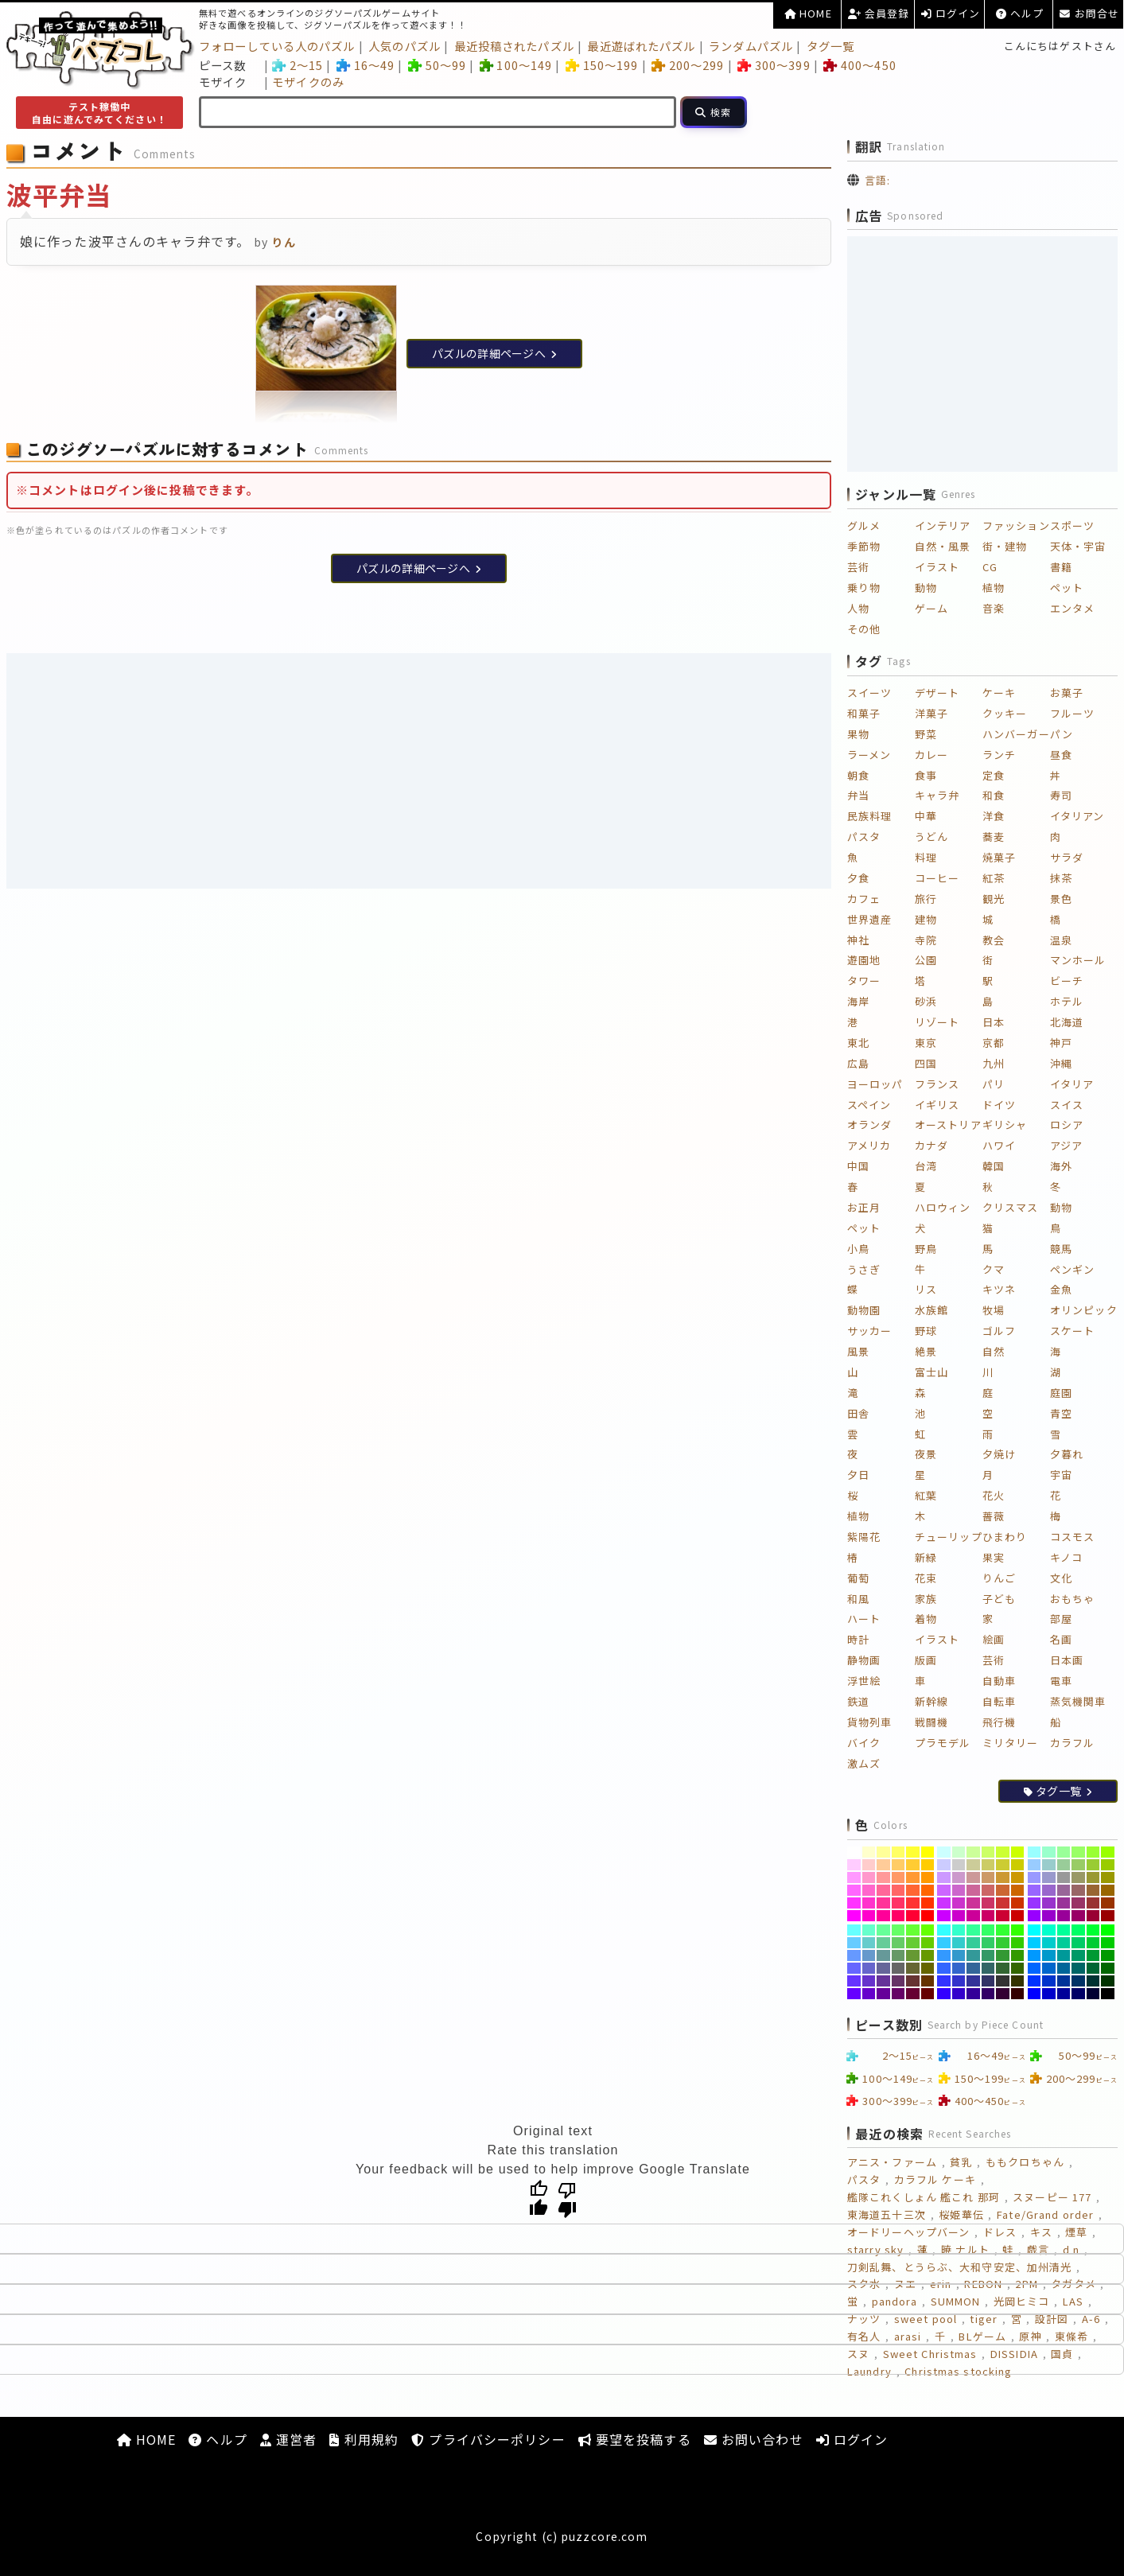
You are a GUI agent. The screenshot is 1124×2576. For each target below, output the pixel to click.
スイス (1066, 1104)
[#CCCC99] (973, 1864)
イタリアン (1077, 815)
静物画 (864, 1659)
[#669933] (913, 1955)
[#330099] (973, 1993)
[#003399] (1064, 1980)
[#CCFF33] (1002, 1852)
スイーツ (869, 692)
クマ (993, 1269)
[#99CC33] (1093, 1864)
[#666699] (883, 1968)
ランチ (999, 754)
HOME (808, 13)
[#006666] (1078, 1968)
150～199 (602, 64)
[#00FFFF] (1034, 1930)
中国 (858, 1165)
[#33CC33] (1002, 1942)
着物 (926, 1618)
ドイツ (999, 1104)
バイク (864, 1742)
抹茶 (1061, 877)
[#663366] (898, 1980)
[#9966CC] (1049, 1890)
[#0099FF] (1034, 1955)
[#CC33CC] (959, 1903)
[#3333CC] (959, 1980)
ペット (1066, 587)
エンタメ (1072, 608)
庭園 (1061, 1392)
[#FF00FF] (854, 1915)
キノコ (1066, 1557)
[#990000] (1107, 1915)
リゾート (937, 1021)
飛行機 (999, 1722)
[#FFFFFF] (854, 1852)
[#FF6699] (883, 1890)
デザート (937, 692)
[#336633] (1002, 1968)
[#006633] (1093, 1968)
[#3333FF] (944, 1980)
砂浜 (926, 1001)
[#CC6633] (1002, 1890)
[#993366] (1078, 1903)
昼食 (1061, 754)
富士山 (931, 1371)
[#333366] (988, 1980)
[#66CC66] (898, 1942)
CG (990, 566)
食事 (926, 775)
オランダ (869, 1124)
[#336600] (1018, 1968)
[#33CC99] (973, 1942)
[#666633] (913, 1968)
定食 (993, 775)
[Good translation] (538, 2199)
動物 (926, 587)
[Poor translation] (567, 2199)
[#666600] (928, 1968)
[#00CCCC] (1049, 1942)
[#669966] (898, 1955)
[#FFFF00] (928, 1852)
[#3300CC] (959, 1993)
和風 (858, 1598)
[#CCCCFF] (944, 1864)
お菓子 (1066, 692)
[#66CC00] (928, 1942)
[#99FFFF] (1034, 1852)
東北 (858, 1042)
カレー (931, 754)
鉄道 (858, 1701)
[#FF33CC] (869, 1903)
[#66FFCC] (869, 1930)
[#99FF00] (1107, 1852)
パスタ (864, 836)
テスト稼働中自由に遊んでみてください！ (99, 112)
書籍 (1061, 566)
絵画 (993, 1639)
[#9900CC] (1049, 1915)
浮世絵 (864, 1680)
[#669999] (883, 1955)
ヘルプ (1020, 13)
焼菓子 (999, 857)
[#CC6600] (1018, 1890)
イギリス (937, 1104)
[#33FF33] (1002, 1930)
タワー (864, 980)
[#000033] (1093, 1993)
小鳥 (858, 1248)
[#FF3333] (913, 1903)
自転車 (999, 1701)
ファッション (1016, 525)
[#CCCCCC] (959, 1864)
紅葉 (926, 1495)
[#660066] (898, 1993)
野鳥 (926, 1248)
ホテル (1066, 1001)
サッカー (869, 1330)
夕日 (858, 1474)
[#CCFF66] (988, 1852)
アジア (1066, 1145)
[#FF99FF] (854, 1877)
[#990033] (1093, 1915)
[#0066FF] (1034, 1968)
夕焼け (999, 1453)
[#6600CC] (869, 1993)
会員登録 (879, 13)
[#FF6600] (928, 1890)
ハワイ (999, 1145)
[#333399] (973, 1980)
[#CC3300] (1018, 1903)
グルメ (864, 525)
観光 (993, 898)
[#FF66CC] (869, 1890)
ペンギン (1072, 1269)
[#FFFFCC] (869, 1852)
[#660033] (913, 1993)
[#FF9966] (898, 1877)
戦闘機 (931, 1722)
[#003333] (1093, 1980)
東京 (926, 1042)
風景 (858, 1351)
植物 (993, 587)
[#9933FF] (1034, 1903)
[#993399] (1064, 1903)
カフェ (864, 898)
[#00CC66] (1078, 1942)
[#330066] (988, 1993)
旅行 (926, 898)
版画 (926, 1659)
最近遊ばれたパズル (641, 45)
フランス (937, 1083)
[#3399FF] (944, 1955)
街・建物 (1004, 546)
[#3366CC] (959, 1968)
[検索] (713, 112)
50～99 (437, 64)
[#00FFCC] (1049, 1930)
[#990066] (1078, 1915)
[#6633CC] (869, 1980)
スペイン (869, 1104)
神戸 (1061, 1042)
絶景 (926, 1351)
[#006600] (1107, 1968)
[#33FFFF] (944, 1930)
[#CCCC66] (988, 1864)
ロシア (1066, 1124)
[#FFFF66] (898, 1852)
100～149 (516, 64)
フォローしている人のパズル (277, 45)
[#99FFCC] (1049, 1852)
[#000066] (1078, 1993)
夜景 (926, 1453)
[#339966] (988, 1955)
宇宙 (1061, 1474)
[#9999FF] (1034, 1877)
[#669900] (928, 1955)
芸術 (858, 566)
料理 (926, 857)
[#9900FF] (1034, 1915)
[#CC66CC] (959, 1890)
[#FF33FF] (854, 1903)
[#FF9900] (928, 1877)
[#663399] (883, 1980)
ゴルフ (999, 1330)
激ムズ (864, 1763)
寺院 (926, 940)
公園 (926, 959)
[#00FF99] (1064, 1930)
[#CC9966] (988, 1877)
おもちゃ (1072, 1598)
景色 (1061, 898)
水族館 (931, 1309)
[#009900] (1107, 1955)
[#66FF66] (898, 1930)
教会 (993, 940)
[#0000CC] (1049, 1993)
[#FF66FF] (854, 1890)
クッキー (1004, 713)
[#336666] (988, 1968)
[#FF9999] (883, 1877)
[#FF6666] (898, 1890)
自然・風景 (943, 546)
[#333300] (1018, 1980)
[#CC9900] (1018, 1877)
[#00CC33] (1093, 1942)
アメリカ (869, 1145)
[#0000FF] (1034, 1993)
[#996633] (1093, 1890)
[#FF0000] (928, 1915)
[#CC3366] (988, 1903)
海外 (1061, 1165)
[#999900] (1107, 1877)
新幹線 (931, 1701)
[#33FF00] (1018, 1930)
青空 (1061, 1413)
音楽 (993, 608)
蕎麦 (993, 836)
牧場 (993, 1309)
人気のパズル (404, 45)
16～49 (365, 64)
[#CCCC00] (1018, 1864)
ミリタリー (1010, 1742)
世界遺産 (869, 919)
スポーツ (1072, 525)
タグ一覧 (830, 45)
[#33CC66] (988, 1942)
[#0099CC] (1049, 1955)
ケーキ (999, 692)
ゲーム (931, 608)
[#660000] (928, 1993)
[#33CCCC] (959, 1942)
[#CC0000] (1018, 1915)
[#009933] (1093, 1955)
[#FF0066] (898, 1915)
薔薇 (993, 1515)
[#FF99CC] (869, 1877)
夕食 (858, 877)
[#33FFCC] (959, 1930)
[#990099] (1064, 1915)
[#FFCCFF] (854, 1864)
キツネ (999, 1289)
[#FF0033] (913, 1915)
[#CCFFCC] (959, 1852)
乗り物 (864, 587)
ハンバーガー (1016, 733)
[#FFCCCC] (869, 1864)
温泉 (1061, 940)
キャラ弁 (937, 795)
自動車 (999, 1680)
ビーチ (1066, 980)
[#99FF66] (1078, 1852)
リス (926, 1289)
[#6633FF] (854, 1980)
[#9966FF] (1034, 1890)
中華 (926, 815)
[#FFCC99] (883, 1864)
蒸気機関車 (1078, 1701)
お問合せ (1089, 13)
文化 (1061, 1578)
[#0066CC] (1049, 1968)
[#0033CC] (1049, 1980)
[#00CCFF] (1034, 1942)
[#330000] (1018, 1993)
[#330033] (1002, 1993)
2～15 (297, 64)
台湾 (926, 1165)
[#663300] (928, 1980)
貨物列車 (869, 1722)
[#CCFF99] (973, 1852)
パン (1061, 733)
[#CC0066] (988, 1915)
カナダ (931, 1145)
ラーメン (869, 754)
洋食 (993, 815)
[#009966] (1078, 1955)
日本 (993, 1021)
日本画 (1066, 1659)
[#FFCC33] (913, 1864)
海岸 (858, 1001)
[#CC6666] (988, 1890)
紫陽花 (864, 1536)
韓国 (993, 1165)
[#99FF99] (1064, 1852)
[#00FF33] (1093, 1930)
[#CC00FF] (944, 1915)
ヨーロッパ (875, 1083)
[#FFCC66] (898, 1864)
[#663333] (913, 1980)
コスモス (1072, 1536)
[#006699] (1064, 1968)
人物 (858, 608)
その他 (864, 628)
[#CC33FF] (944, 1903)
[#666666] (898, 1968)
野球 (926, 1330)
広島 (858, 1063)
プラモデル (943, 1742)
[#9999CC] (1049, 1877)
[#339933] (1002, 1955)
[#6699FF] (854, 1955)
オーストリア (948, 1124)
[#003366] (1078, 1980)
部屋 (1061, 1618)
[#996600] (1107, 1890)
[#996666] (1078, 1890)
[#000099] (1064, 1993)
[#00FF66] (1078, 1930)
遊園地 (864, 959)
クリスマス (1010, 1207)
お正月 (864, 1207)
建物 (926, 919)
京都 (993, 1042)
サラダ (1066, 857)
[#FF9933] (913, 1877)
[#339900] (1018, 1955)
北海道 (1066, 1021)
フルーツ (1072, 713)
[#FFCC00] (928, 1864)
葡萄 (858, 1578)
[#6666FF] (854, 1968)
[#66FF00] (928, 1930)
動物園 (864, 1309)
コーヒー (937, 877)
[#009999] (1064, 1955)
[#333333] (1002, 1980)
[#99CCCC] (1049, 1864)
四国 (926, 1063)
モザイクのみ (308, 81)
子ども (999, 1598)
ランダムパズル (751, 45)
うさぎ (864, 1269)
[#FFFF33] (913, 1852)
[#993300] (1107, 1903)
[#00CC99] (1064, 1942)
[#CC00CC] (959, 1915)
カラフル (1072, 1742)
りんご (999, 1578)
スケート (1072, 1330)
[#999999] (1064, 1877)
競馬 (1061, 1248)
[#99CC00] (1107, 1864)
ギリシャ (1004, 1124)
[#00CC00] (1107, 1942)
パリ (993, 1083)
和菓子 (864, 713)
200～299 (687, 64)
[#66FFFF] (854, 1930)
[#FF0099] (883, 1915)
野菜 (926, 733)
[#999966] (1078, 1877)
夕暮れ (1066, 1453)
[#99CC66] (1078, 1864)
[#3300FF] (944, 1993)
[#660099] (883, 1993)
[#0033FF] (1034, 1980)
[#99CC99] (1064, 1864)
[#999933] (1093, 1877)
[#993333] (1093, 1903)
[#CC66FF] (944, 1890)
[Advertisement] (419, 771)
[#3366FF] (944, 1968)
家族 (926, 1598)
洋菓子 (931, 713)
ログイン (951, 13)
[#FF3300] (928, 1903)
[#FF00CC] (869, 1915)
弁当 (858, 795)
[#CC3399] (973, 1903)
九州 (993, 1063)
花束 (926, 1578)
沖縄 (1061, 1063)
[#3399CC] (959, 1955)
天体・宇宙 (1078, 546)
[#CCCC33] (1002, 1864)
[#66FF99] (883, 1930)
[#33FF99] (973, 1930)
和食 (993, 795)
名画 (1061, 1639)
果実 (993, 1557)
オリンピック (1084, 1309)
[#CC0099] (973, 1915)
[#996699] (1064, 1890)
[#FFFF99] (883, 1852)
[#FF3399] (883, 1903)
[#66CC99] (883, 1942)
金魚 (1061, 1289)
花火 (993, 1495)
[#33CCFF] (944, 1942)
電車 (1061, 1680)
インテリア (943, 525)
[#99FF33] (1093, 1852)
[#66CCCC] (869, 1942)
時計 (858, 1639)
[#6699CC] (869, 1955)
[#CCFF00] (1018, 1852)
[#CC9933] (1002, 1877)
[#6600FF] (854, 1993)
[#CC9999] (973, 1877)
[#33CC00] (1018, 1942)
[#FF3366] (898, 1903)
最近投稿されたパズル (514, 45)
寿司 (1061, 795)
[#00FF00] (1107, 1930)
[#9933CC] (1049, 1903)
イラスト (937, 566)
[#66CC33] (913, 1942)
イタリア (1072, 1083)
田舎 (858, 1413)
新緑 (926, 1557)
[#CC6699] (973, 1890)
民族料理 (869, 815)
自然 (993, 1351)
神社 (858, 940)
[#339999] (973, 1955)
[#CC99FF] (944, 1877)
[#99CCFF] (1034, 1864)
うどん (931, 836)
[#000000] (1107, 1993)
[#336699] (973, 1968)
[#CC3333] (1002, 1903)
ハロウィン (943, 1207)
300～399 (773, 64)
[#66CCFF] (854, 1942)
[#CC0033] (1002, 1915)
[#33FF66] (988, 1930)
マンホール (1078, 959)
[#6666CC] (869, 1968)
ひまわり (1004, 1536)
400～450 (859, 64)
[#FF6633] (913, 1890)
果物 (858, 733)
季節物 (864, 546)
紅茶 (993, 877)
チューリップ (948, 1536)
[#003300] (1107, 1980)
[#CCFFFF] (944, 1852)
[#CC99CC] (959, 1877)
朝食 (858, 775)
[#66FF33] (913, 1930)
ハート (864, 1618)
